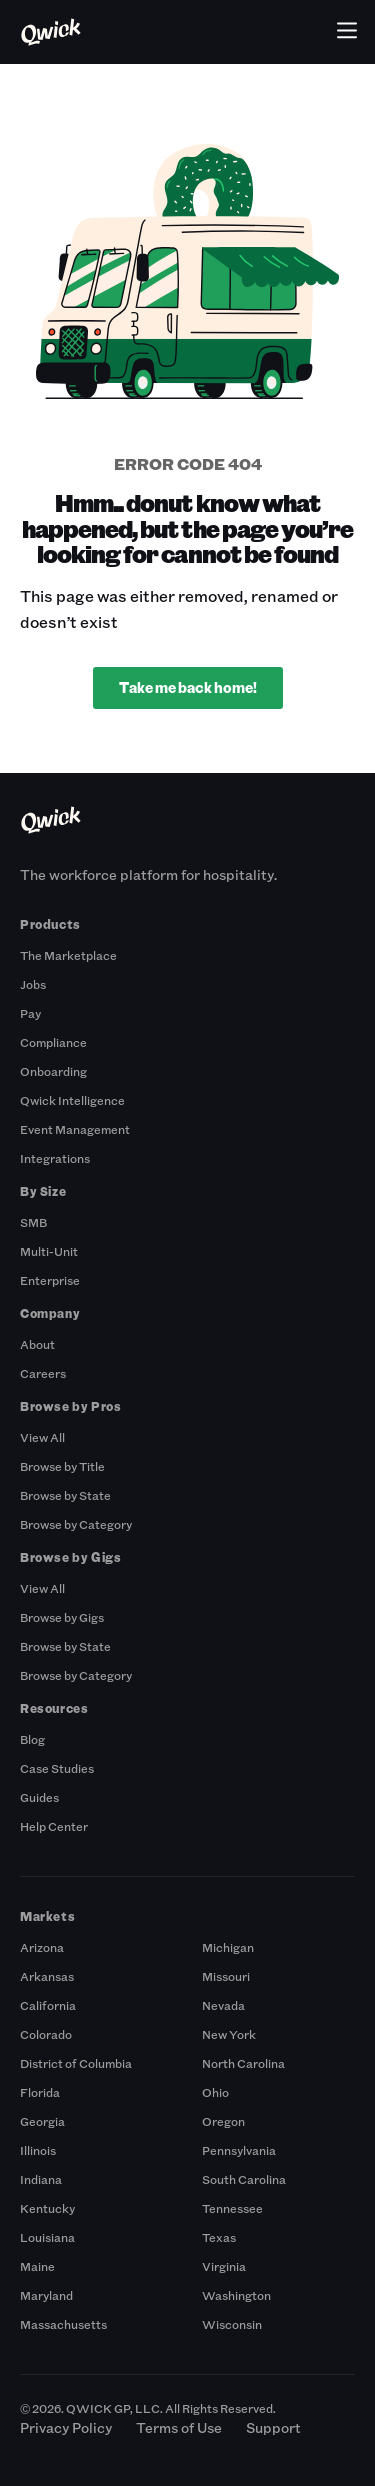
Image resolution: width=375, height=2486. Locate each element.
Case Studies (57, 1768)
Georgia (42, 2121)
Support (273, 2427)
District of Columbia (76, 2063)
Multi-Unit (49, 1251)
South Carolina (244, 2179)
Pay (30, 1013)
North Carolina (243, 2063)
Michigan (228, 1947)
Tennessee (232, 2208)
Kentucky (47, 2208)
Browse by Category (76, 1524)
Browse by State (65, 1495)
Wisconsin (232, 2324)
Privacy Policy (66, 2427)
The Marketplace (68, 955)
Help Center (54, 1826)
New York (229, 2034)
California (48, 2005)
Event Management (75, 1129)
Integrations (55, 1158)
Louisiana (47, 2237)
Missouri (226, 1976)
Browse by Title (62, 1466)
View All (42, 1437)
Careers (43, 1373)
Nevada (223, 2005)
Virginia (224, 2266)
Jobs (33, 984)
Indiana (41, 2179)
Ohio (215, 2092)
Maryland (46, 2295)
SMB (33, 1222)
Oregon (223, 2121)
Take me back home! (188, 687)
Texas (219, 2237)
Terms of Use (179, 2427)
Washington (236, 2295)
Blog (32, 1739)
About (37, 1344)
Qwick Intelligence (72, 1100)
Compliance (53, 1042)
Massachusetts (63, 2324)
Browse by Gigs (62, 1617)
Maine (37, 2266)
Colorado (46, 2034)
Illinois (38, 2150)
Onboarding (53, 1071)
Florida (40, 2092)
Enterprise (50, 1280)
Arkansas (47, 1976)
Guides (39, 1797)
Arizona (42, 1947)
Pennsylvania (239, 2150)
